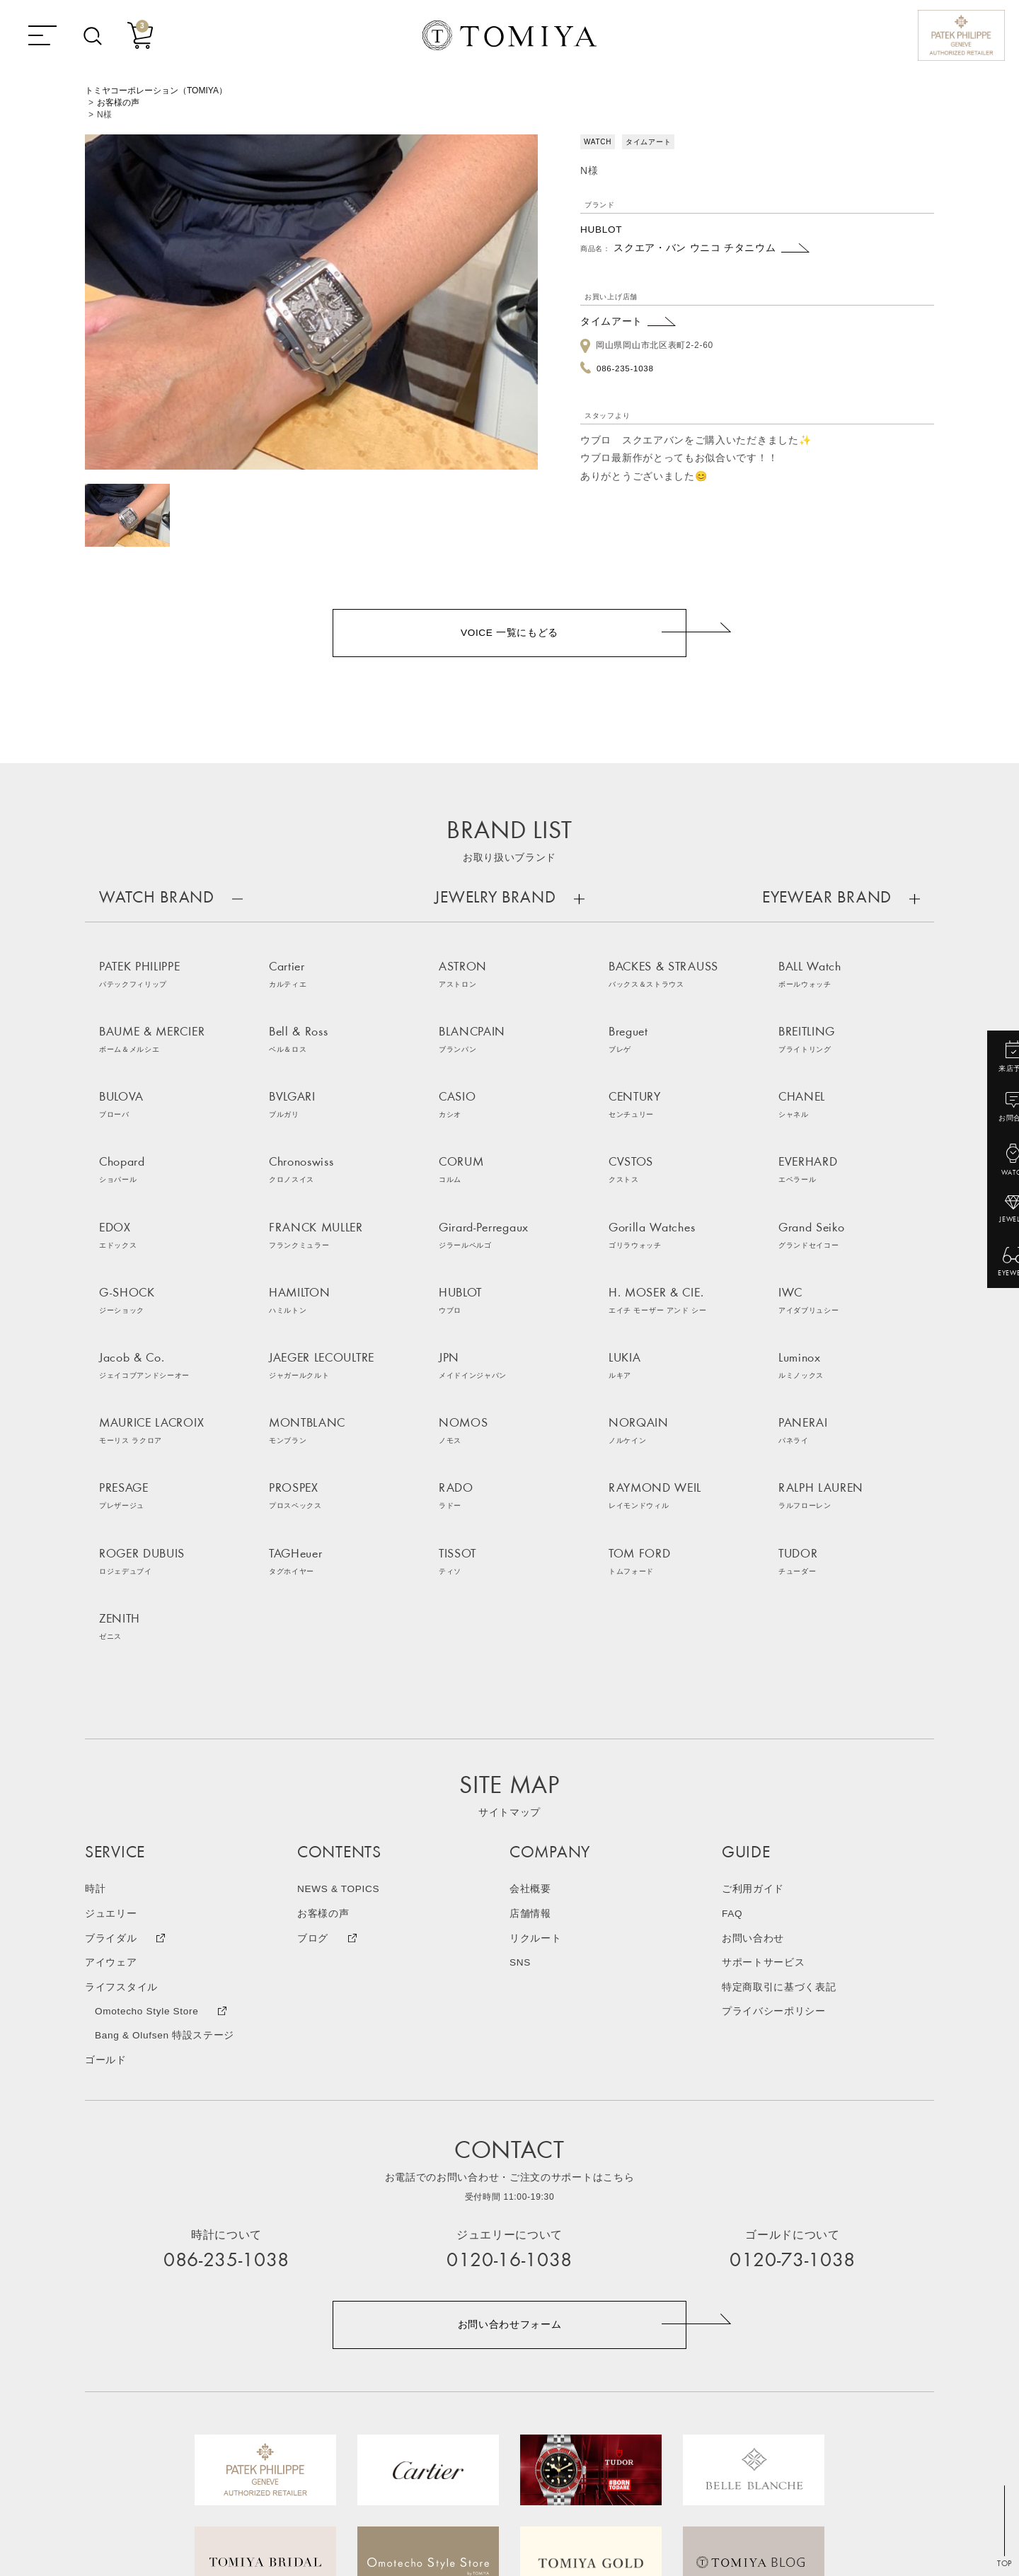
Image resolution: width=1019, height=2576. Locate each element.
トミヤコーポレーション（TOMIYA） (156, 90)
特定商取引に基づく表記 (779, 1759)
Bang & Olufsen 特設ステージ (166, 1807)
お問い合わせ (753, 1711)
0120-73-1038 (792, 2032)
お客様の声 (118, 103)
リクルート (536, 1711)
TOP (1004, 2564)
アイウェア (111, 1735)
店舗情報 (530, 1687)
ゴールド (106, 1831)
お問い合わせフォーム (510, 2096)
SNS (520, 1735)
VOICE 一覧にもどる (509, 633)
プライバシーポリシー (774, 1783)
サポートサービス (763, 1735)
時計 (95, 1663)
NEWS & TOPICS (339, 1663)
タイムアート (611, 321)
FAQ (732, 1687)
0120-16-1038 (509, 2032)
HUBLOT (601, 229)
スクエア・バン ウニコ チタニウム (695, 247)
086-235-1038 (626, 367)
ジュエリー (111, 1687)
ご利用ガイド (753, 1663)
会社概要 (530, 1663)
